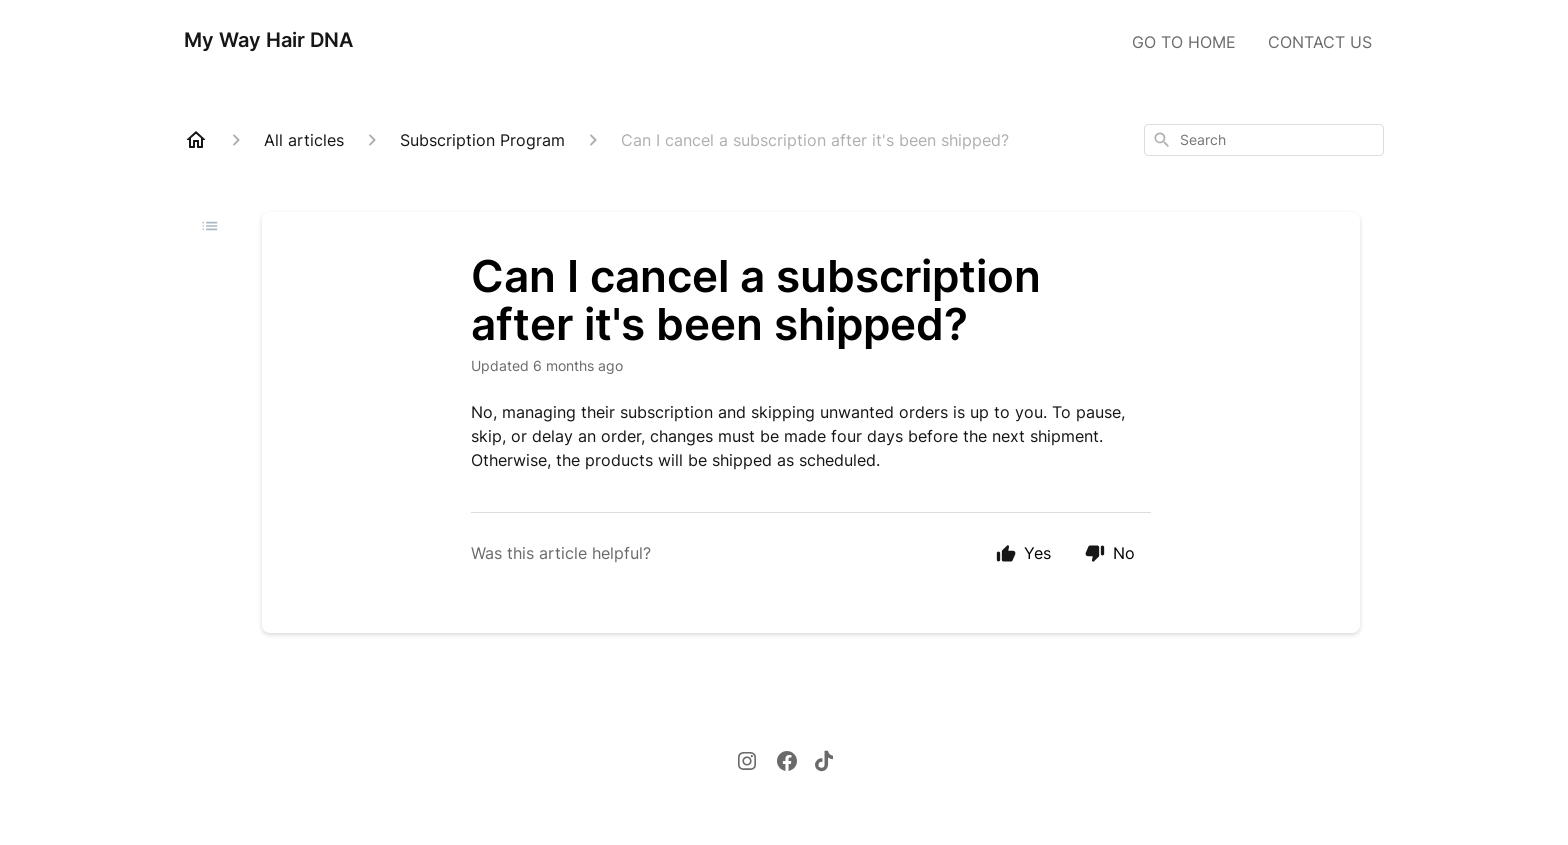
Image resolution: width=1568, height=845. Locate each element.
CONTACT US (1320, 42)
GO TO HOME (1184, 42)
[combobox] (1264, 140)
